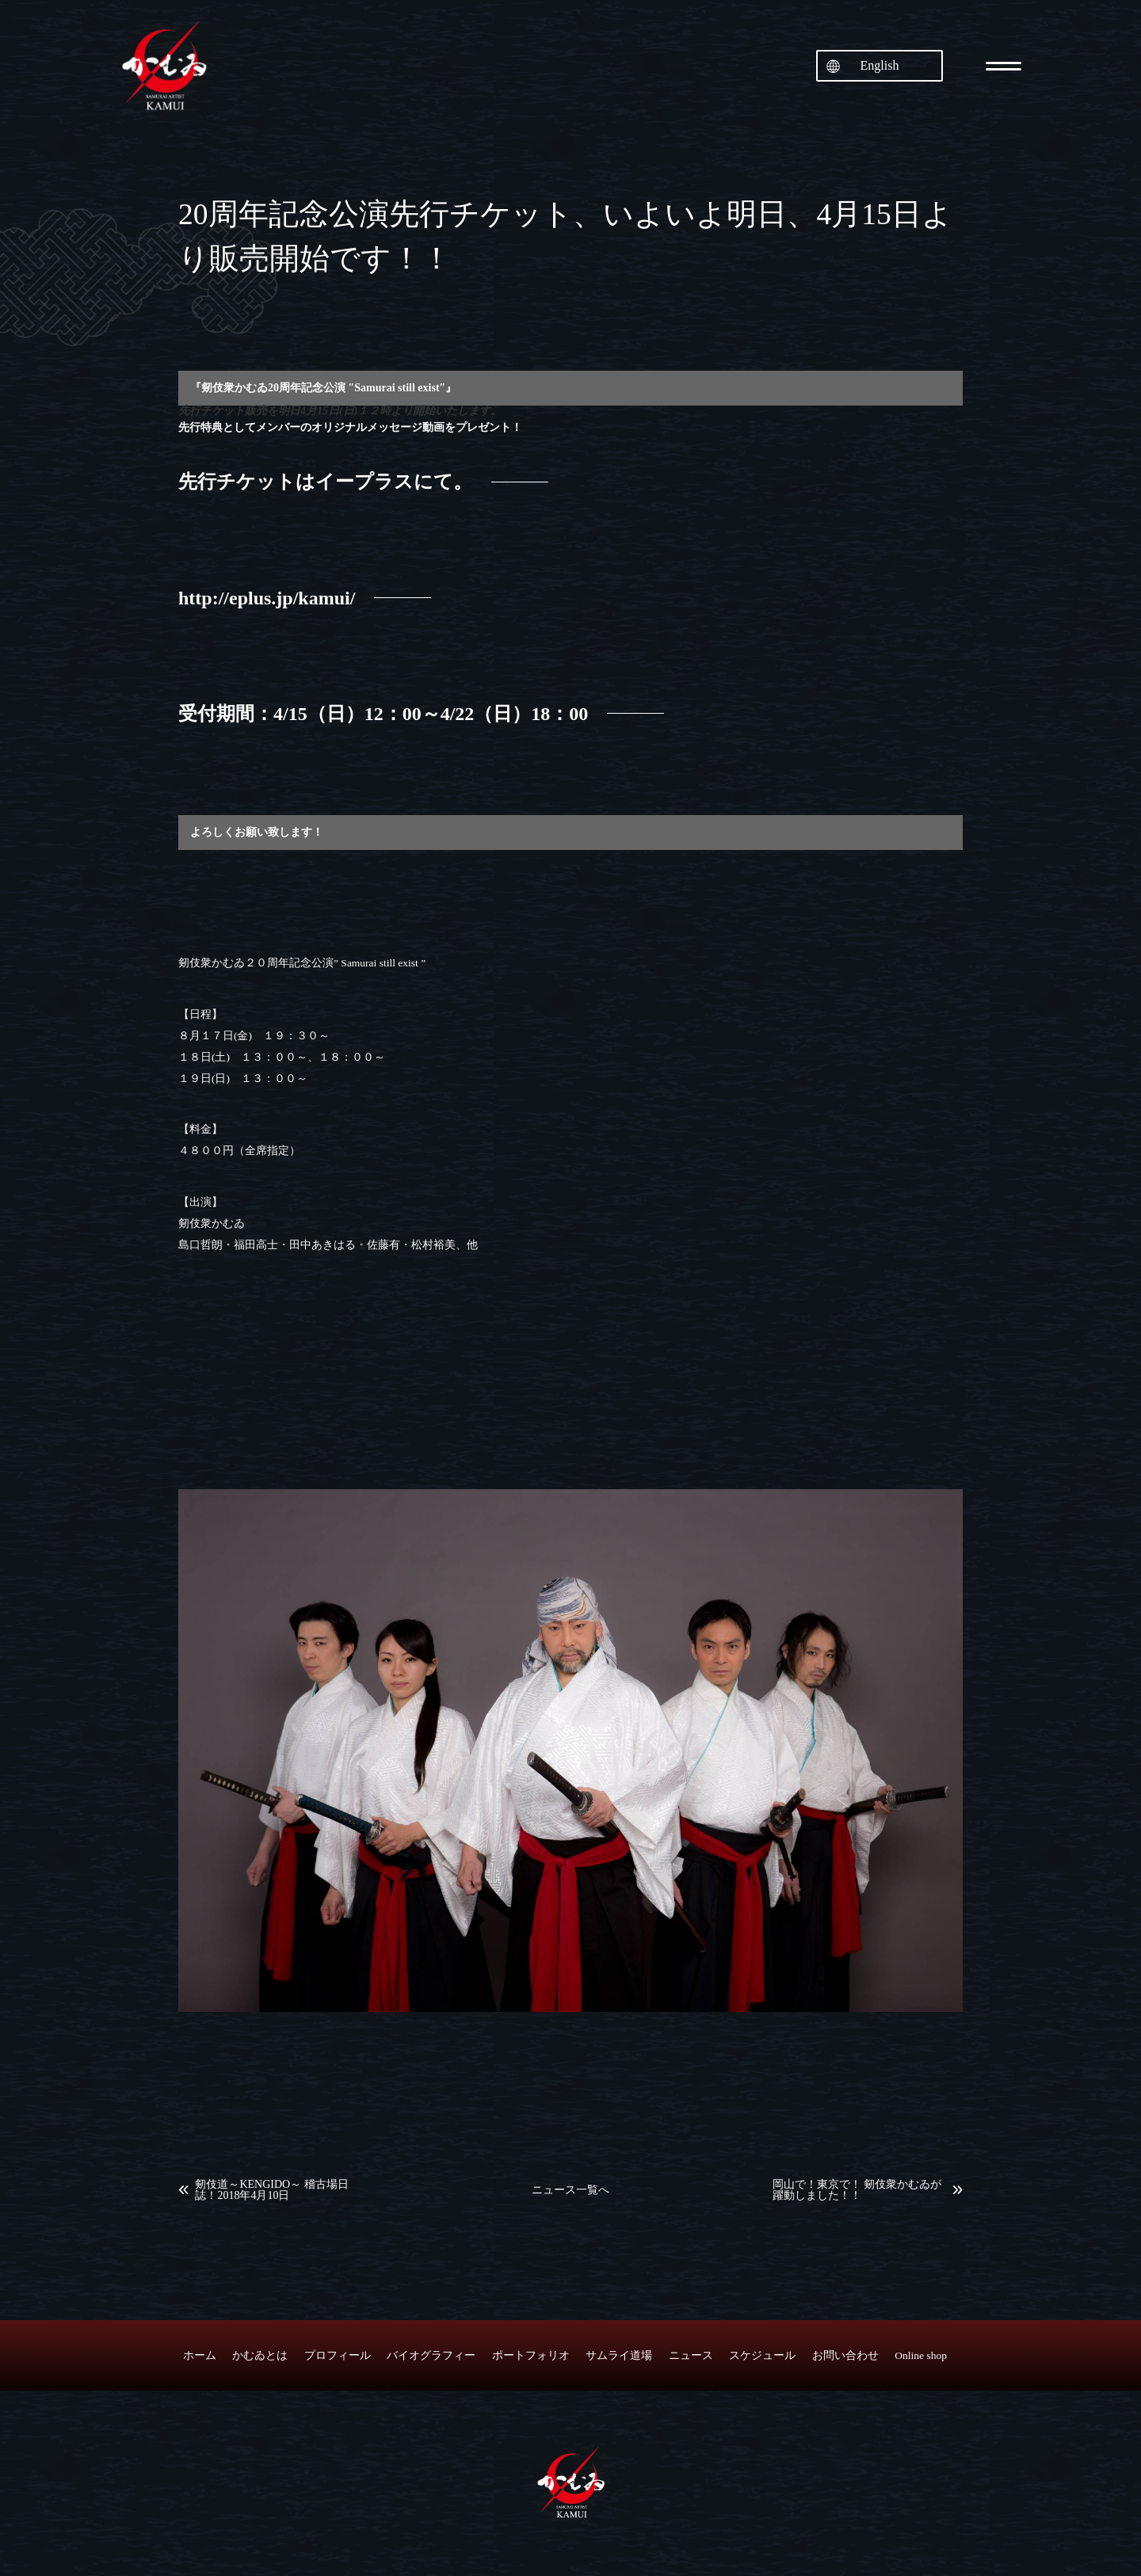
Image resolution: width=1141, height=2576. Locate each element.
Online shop (921, 2355)
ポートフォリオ (531, 2355)
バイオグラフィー (431, 2355)
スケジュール (762, 2355)
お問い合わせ (845, 2355)
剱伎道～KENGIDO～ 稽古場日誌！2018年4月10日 (271, 2190)
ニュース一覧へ (570, 2190)
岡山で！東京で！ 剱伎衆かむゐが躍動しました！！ (857, 2190)
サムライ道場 (619, 2355)
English (880, 65)
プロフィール (337, 2355)
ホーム (199, 2355)
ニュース (691, 2355)
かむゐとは (260, 2355)
